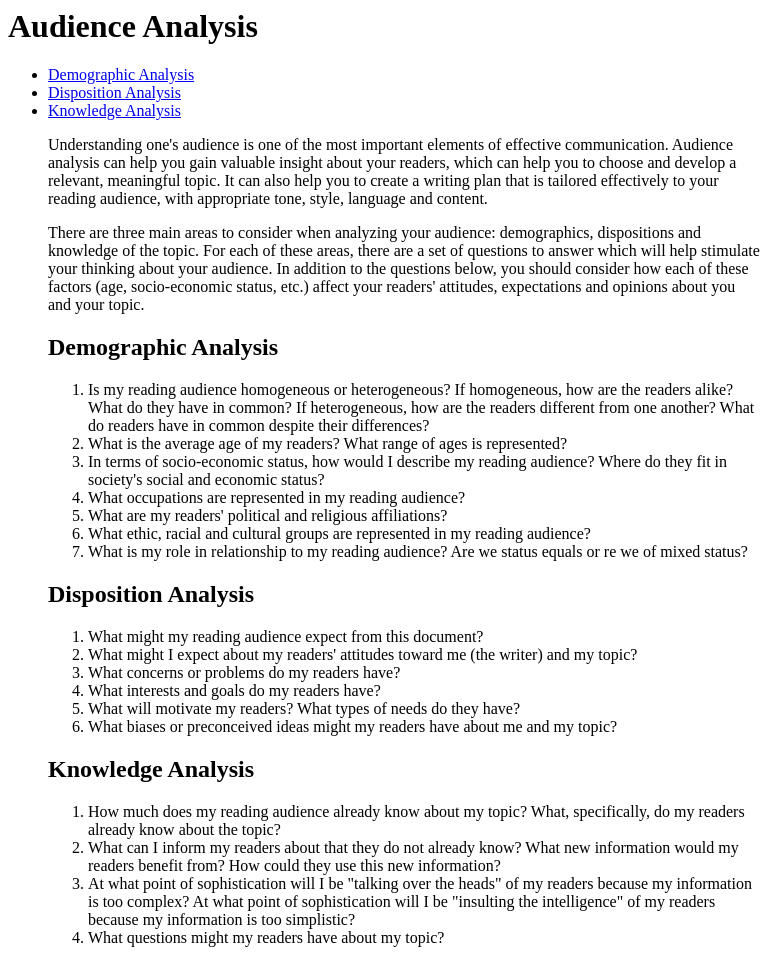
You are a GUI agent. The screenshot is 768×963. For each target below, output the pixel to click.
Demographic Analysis (121, 74)
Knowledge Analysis (114, 110)
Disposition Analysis (114, 92)
